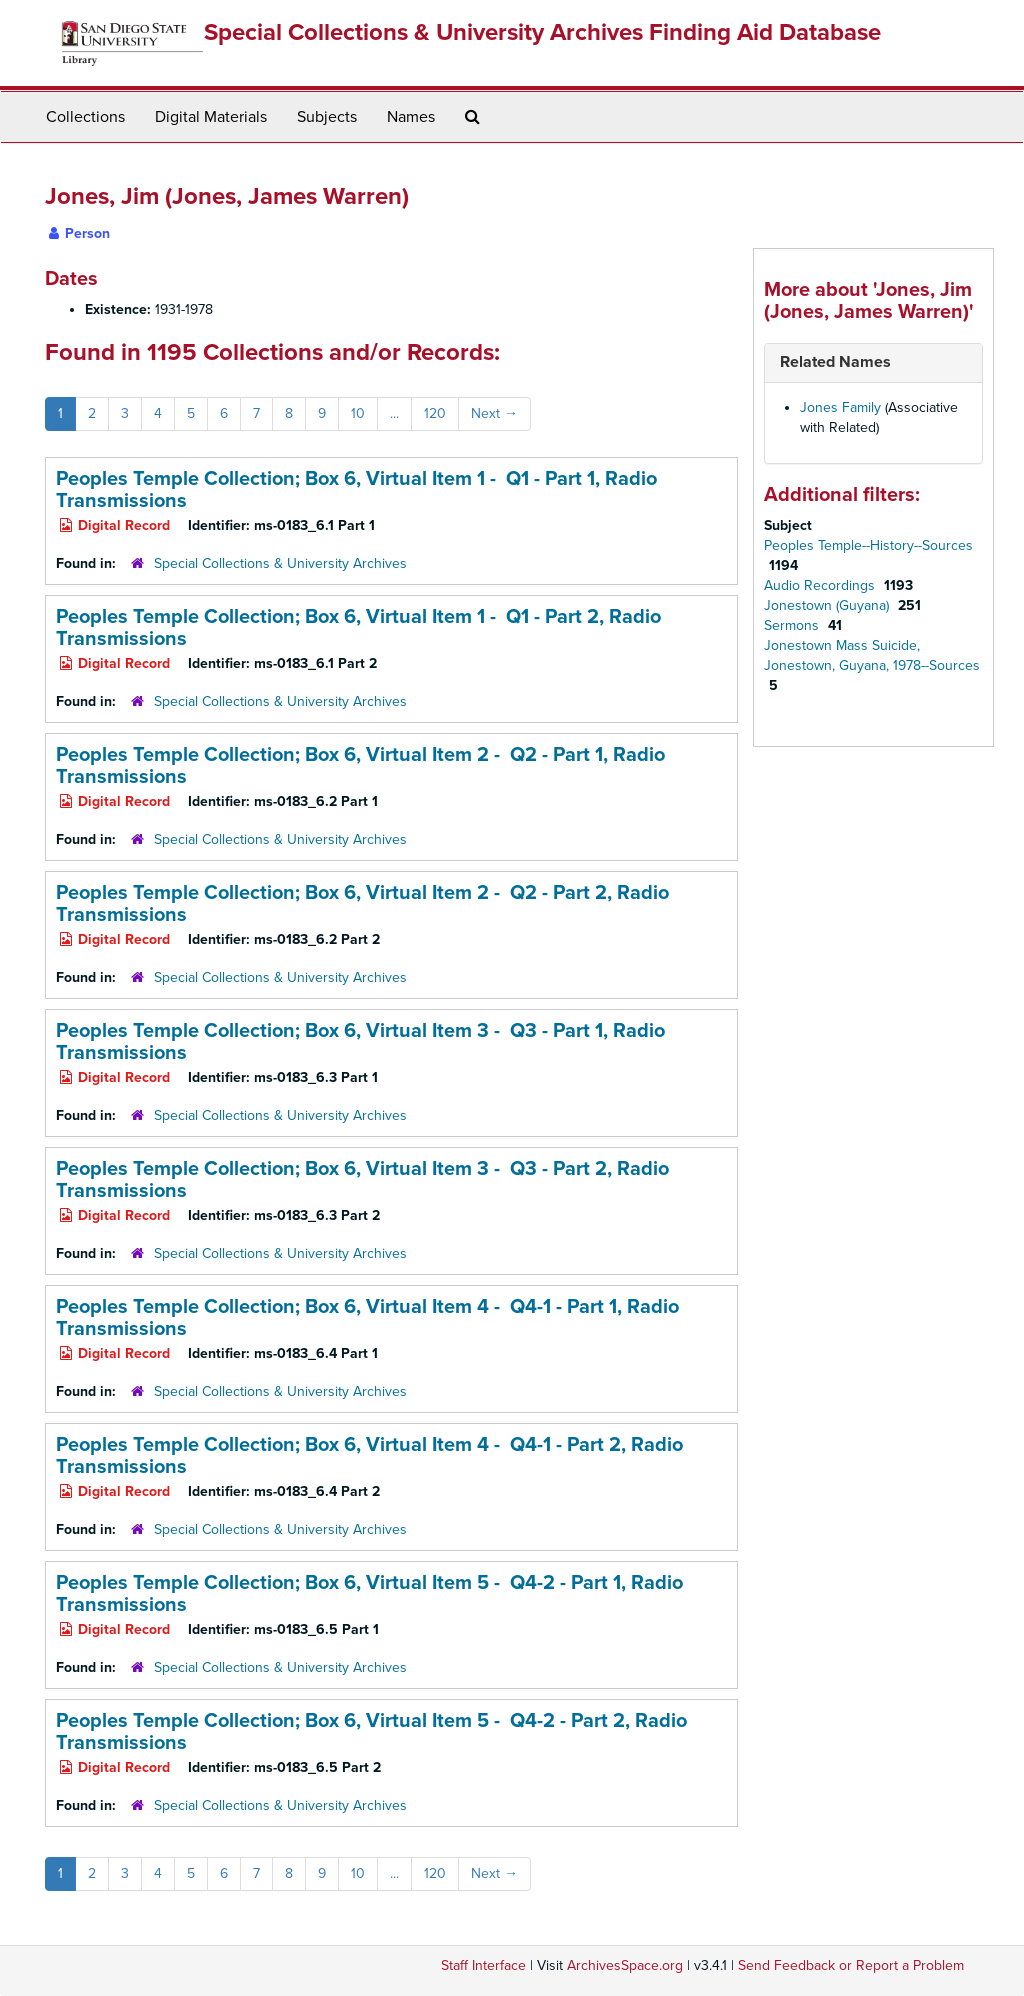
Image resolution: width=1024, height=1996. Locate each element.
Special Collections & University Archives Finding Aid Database (542, 32)
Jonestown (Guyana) (828, 605)
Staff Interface (483, 1965)
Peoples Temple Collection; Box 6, (356, 490)
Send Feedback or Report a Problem (851, 1965)
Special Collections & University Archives (280, 563)
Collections (85, 117)
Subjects (327, 117)
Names (411, 117)
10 (358, 413)
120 (435, 413)
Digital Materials (211, 117)
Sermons (793, 625)
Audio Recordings (821, 585)
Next (494, 413)
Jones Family (840, 407)
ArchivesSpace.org (625, 1965)
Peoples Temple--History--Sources (868, 545)
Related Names (835, 362)
